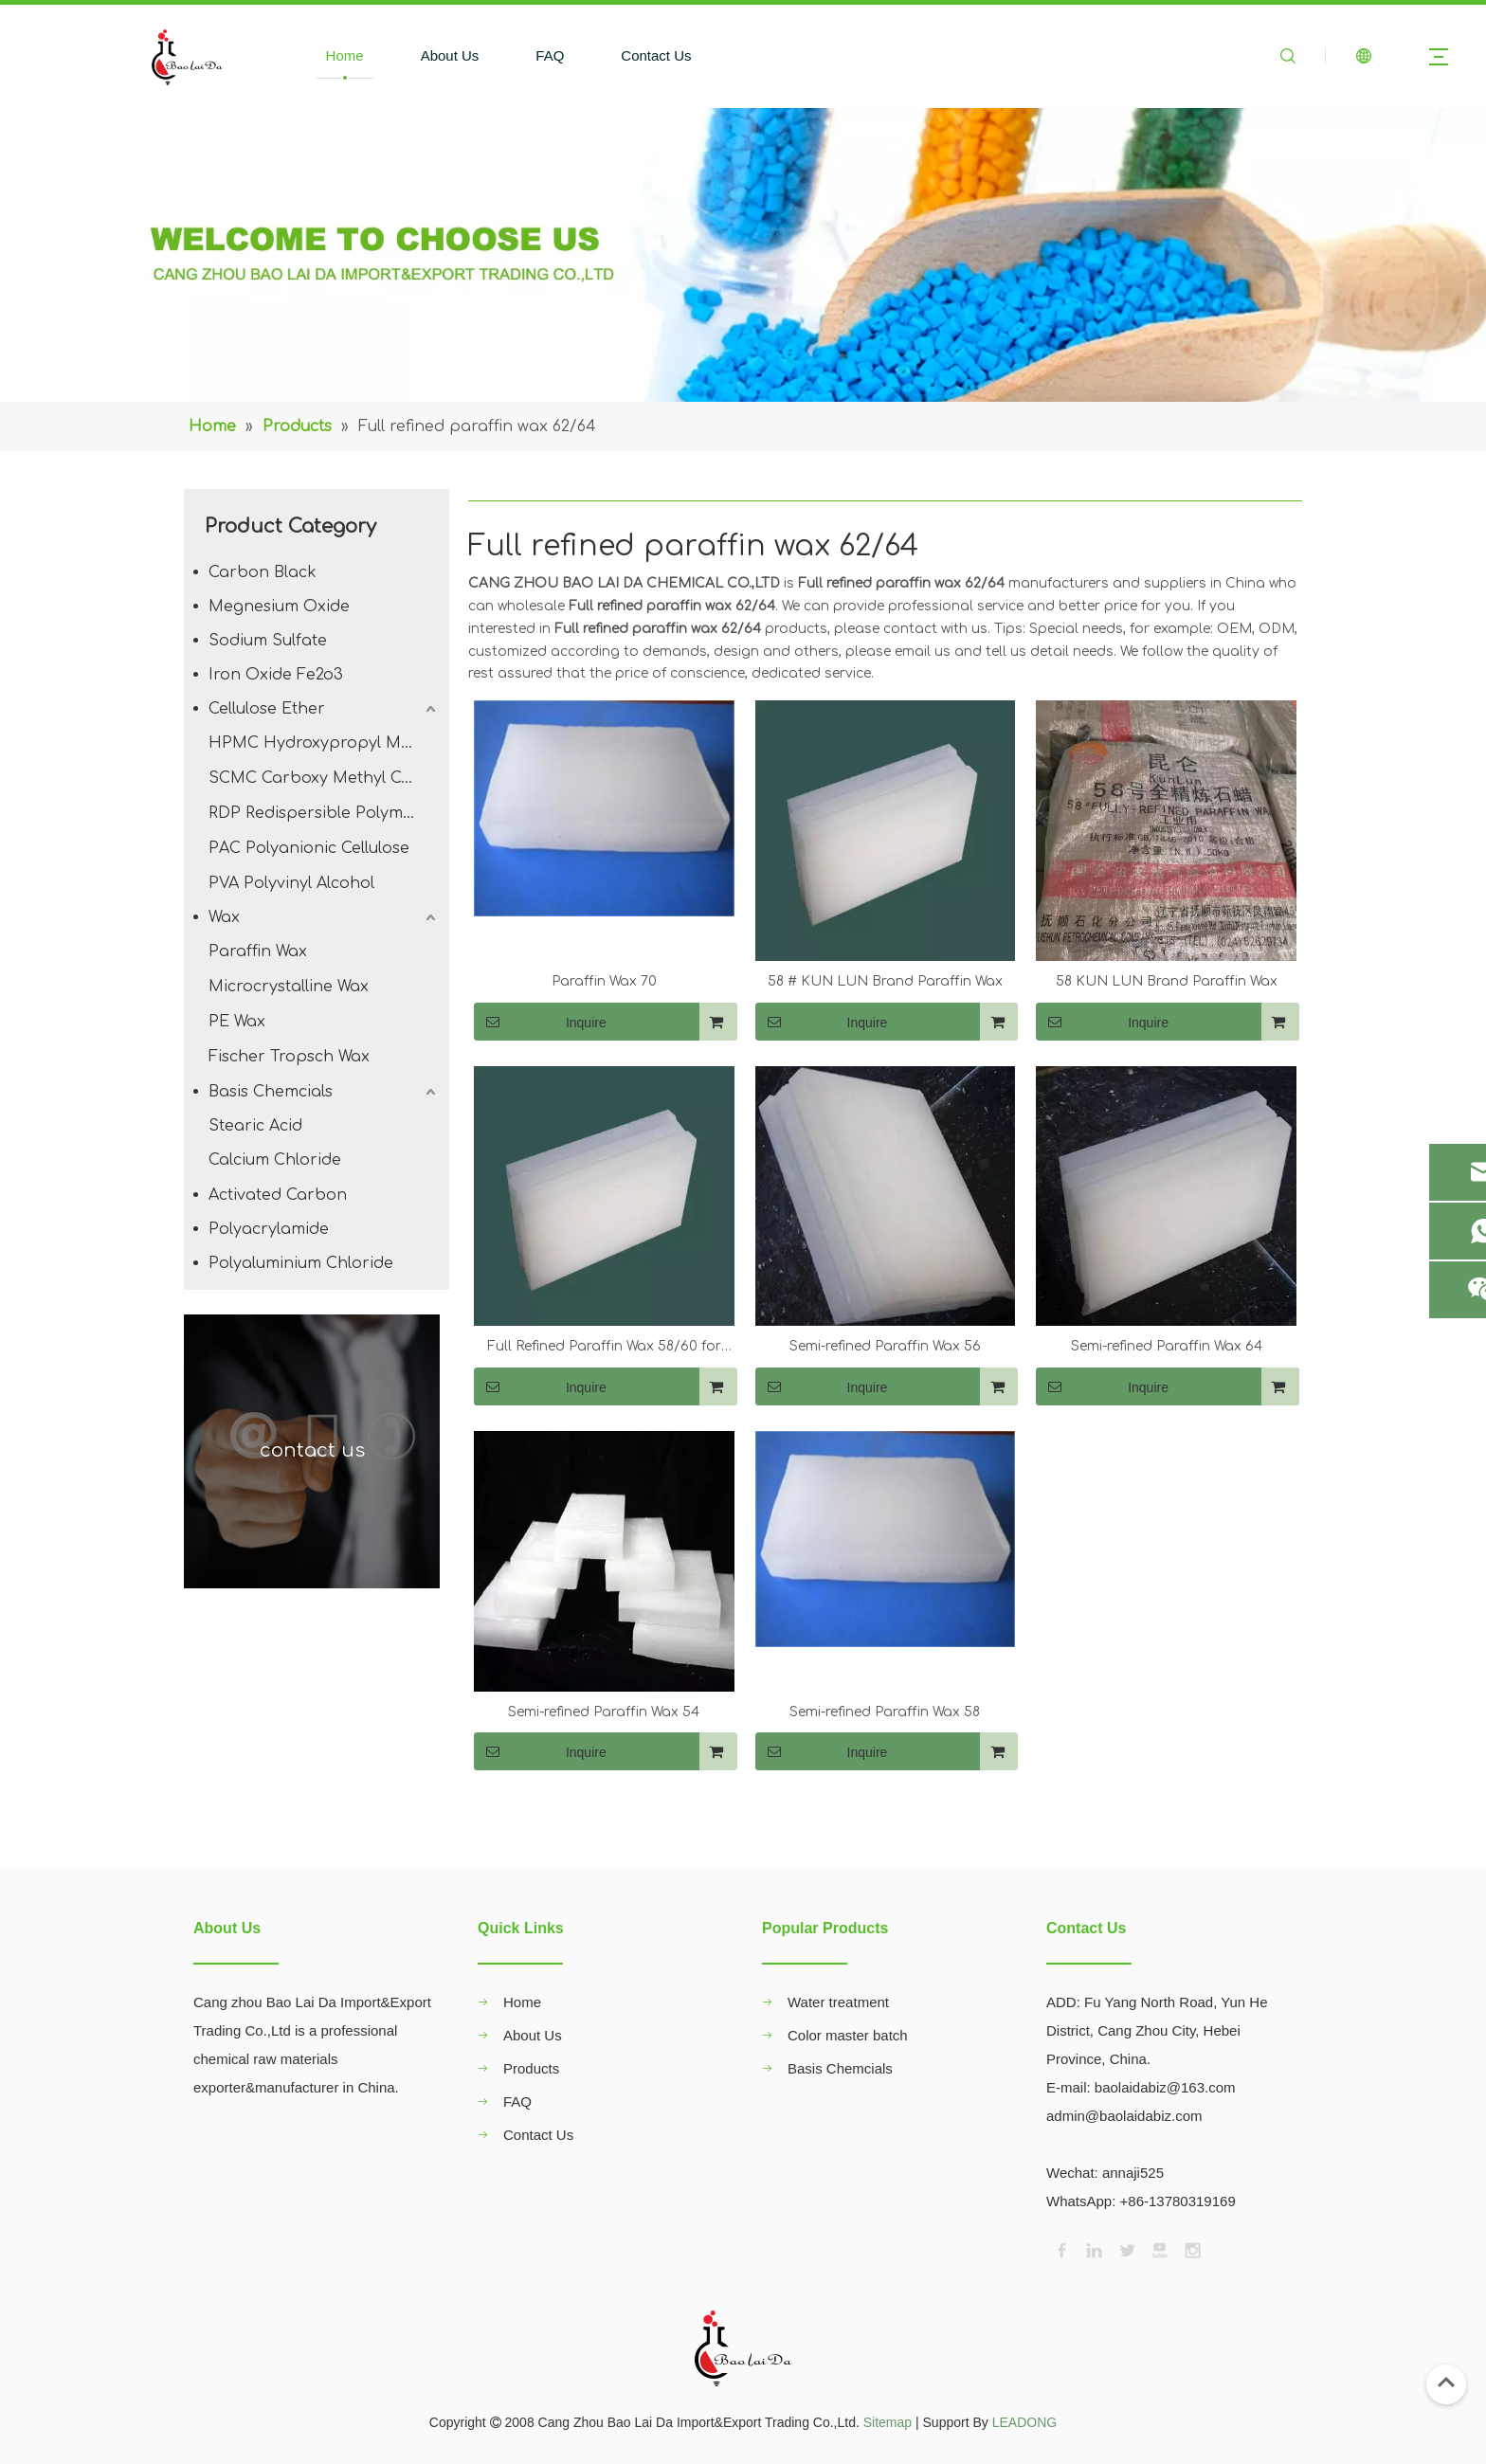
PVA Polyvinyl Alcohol (291, 883)
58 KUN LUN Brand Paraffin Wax (1167, 981)
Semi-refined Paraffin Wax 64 (1166, 1346)
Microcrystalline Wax (288, 986)
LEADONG (1024, 2422)
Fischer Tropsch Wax (289, 1056)
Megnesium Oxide (279, 606)
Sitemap (887, 2422)
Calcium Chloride (274, 1160)
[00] (743, 255)
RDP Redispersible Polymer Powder (324, 813)
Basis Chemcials (270, 1091)
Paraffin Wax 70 (604, 981)
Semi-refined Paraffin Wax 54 (603, 1712)
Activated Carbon (277, 1195)
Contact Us (656, 55)
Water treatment (838, 2002)
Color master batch (848, 2035)
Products (531, 2068)
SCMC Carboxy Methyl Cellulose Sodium (324, 778)
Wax (224, 917)
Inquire (540, 1022)
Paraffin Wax (257, 951)
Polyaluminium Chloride (300, 1263)
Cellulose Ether (266, 708)
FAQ (549, 55)
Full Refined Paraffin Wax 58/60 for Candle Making (604, 1348)
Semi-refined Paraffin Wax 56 (885, 1346)
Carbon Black (262, 572)
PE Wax (236, 1021)
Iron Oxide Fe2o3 (275, 674)
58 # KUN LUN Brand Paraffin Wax (885, 981)
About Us (450, 55)
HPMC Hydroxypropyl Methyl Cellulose (324, 743)
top (1446, 2382)
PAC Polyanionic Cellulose (308, 848)
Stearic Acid (255, 1125)
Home (345, 55)
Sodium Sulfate (267, 640)
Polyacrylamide (268, 1229)
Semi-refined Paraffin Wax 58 (884, 1712)
